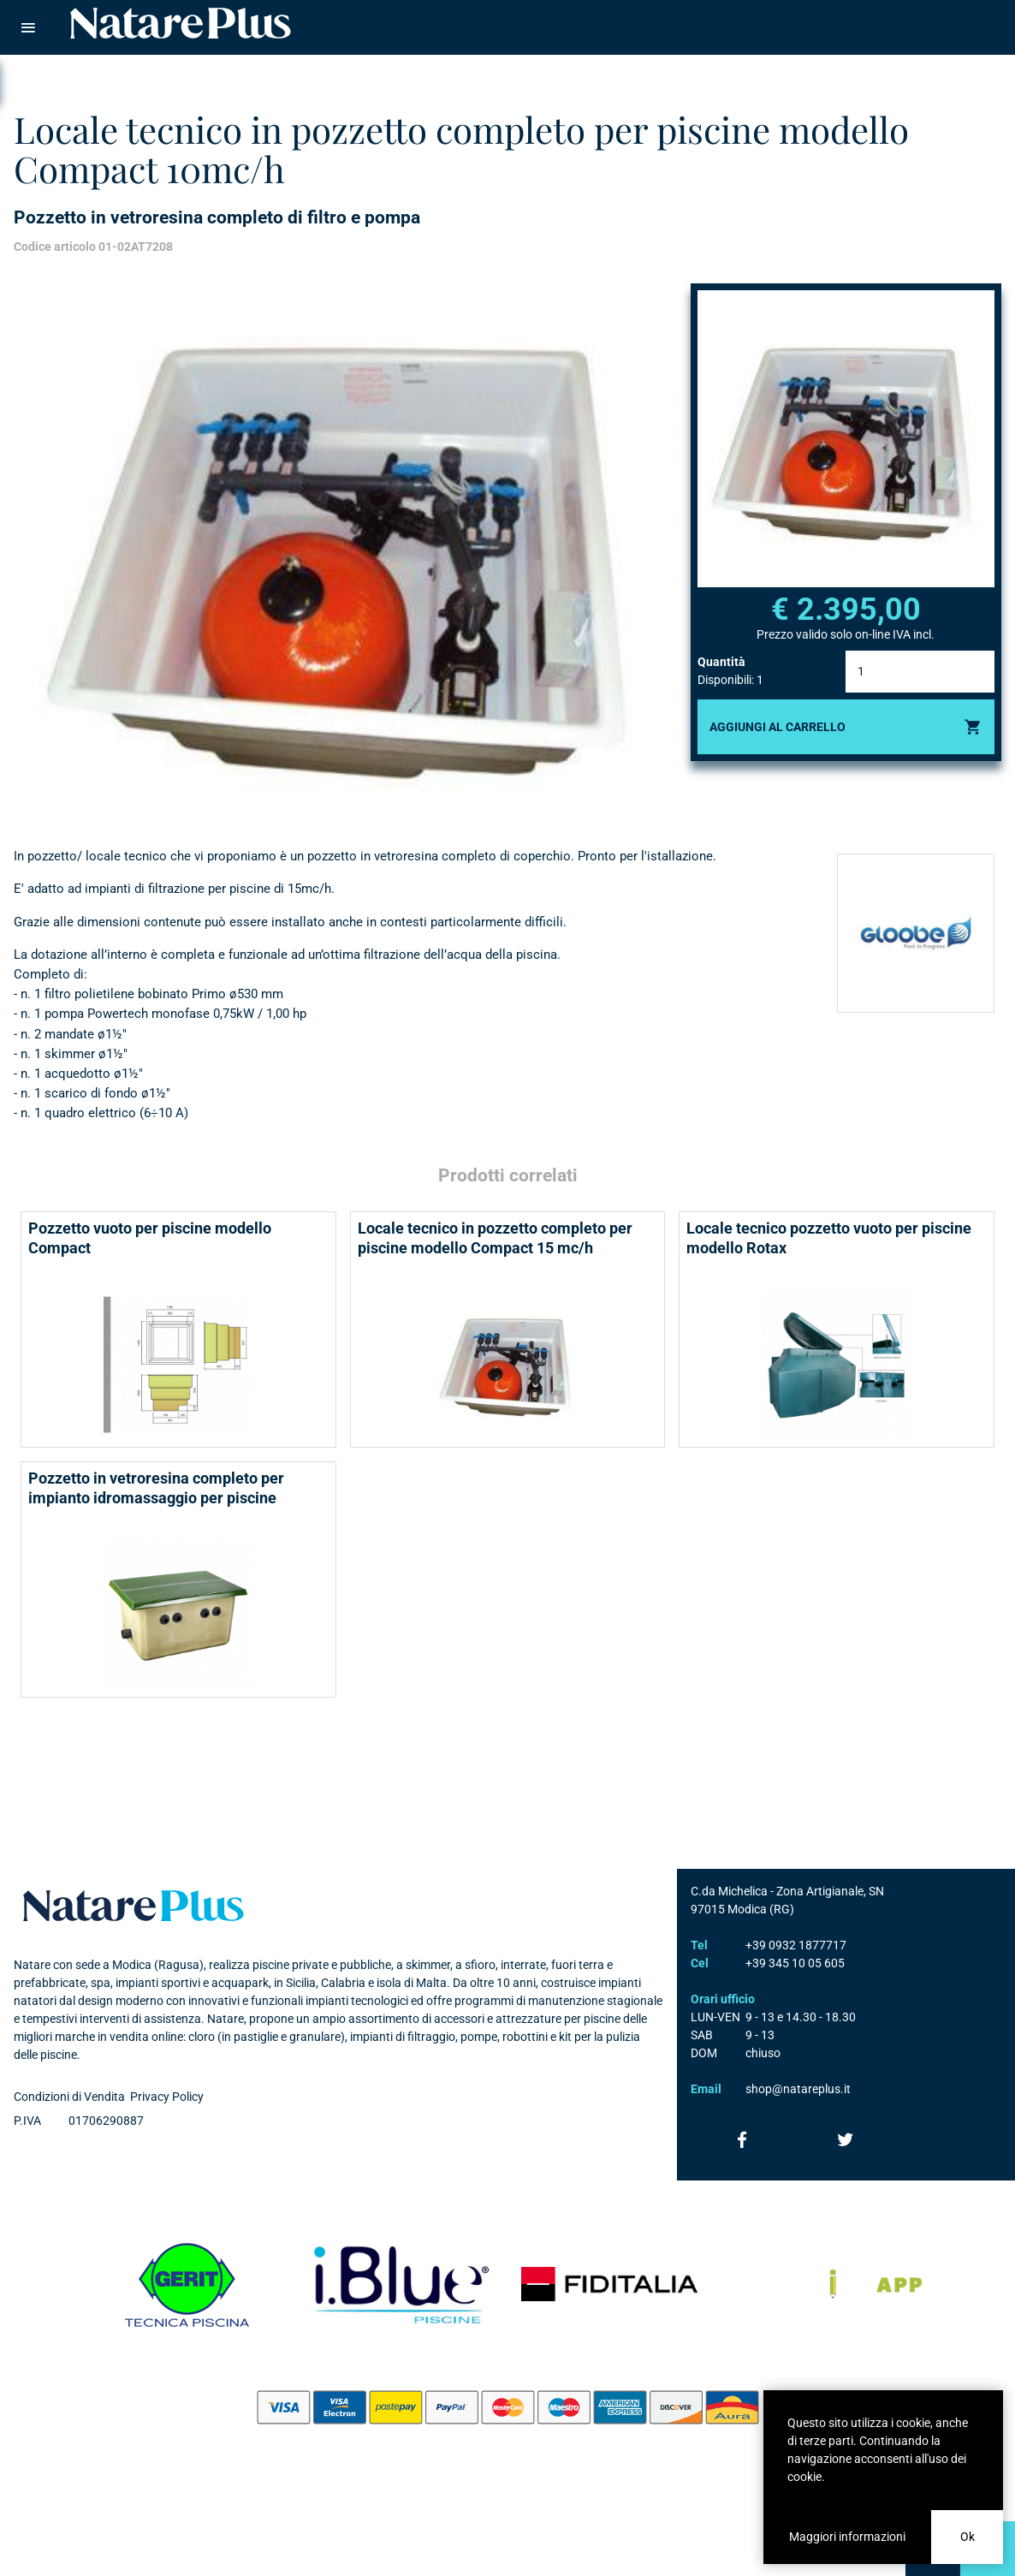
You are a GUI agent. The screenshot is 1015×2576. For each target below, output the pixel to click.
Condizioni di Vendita (69, 2096)
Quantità (721, 662)
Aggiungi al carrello (777, 727)
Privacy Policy (167, 2096)
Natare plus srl (133, 1906)
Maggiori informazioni (847, 2536)
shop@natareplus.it (798, 2089)
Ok (967, 2536)
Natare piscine (180, 23)
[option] (345, 551)
